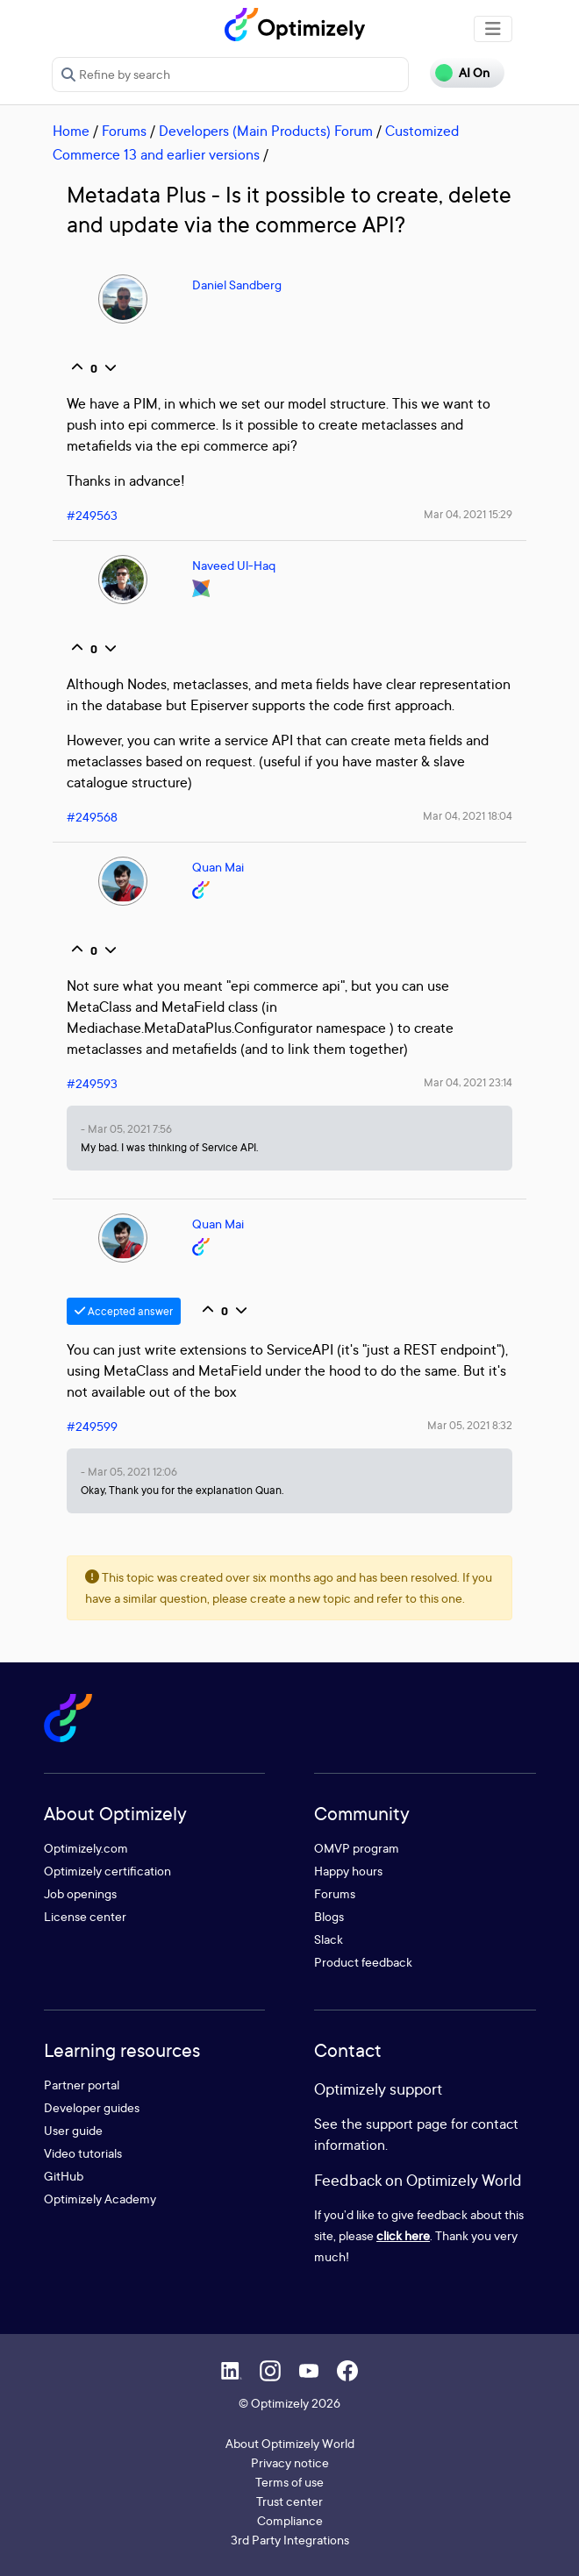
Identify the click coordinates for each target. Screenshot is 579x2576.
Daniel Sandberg (237, 284)
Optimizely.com (86, 1847)
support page (406, 2123)
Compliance (290, 2520)
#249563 (92, 515)
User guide (73, 2130)
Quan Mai (218, 866)
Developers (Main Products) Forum (266, 130)
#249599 (92, 1426)
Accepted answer (124, 1311)
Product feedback (363, 1961)
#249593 (92, 1083)
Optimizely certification (107, 1870)
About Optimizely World (289, 2443)
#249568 (92, 816)
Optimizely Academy (100, 2198)
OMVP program (356, 1847)
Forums (124, 130)
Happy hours (348, 1870)
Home (71, 130)
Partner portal (81, 2084)
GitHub (63, 2175)
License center (85, 1916)
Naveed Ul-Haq (233, 565)
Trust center (289, 2501)
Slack (328, 1939)
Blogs (329, 1916)
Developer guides (91, 2107)
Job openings (80, 1893)
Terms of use (289, 2481)
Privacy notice (290, 2462)
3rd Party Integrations (290, 2539)
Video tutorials (83, 2153)
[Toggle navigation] (493, 29)
